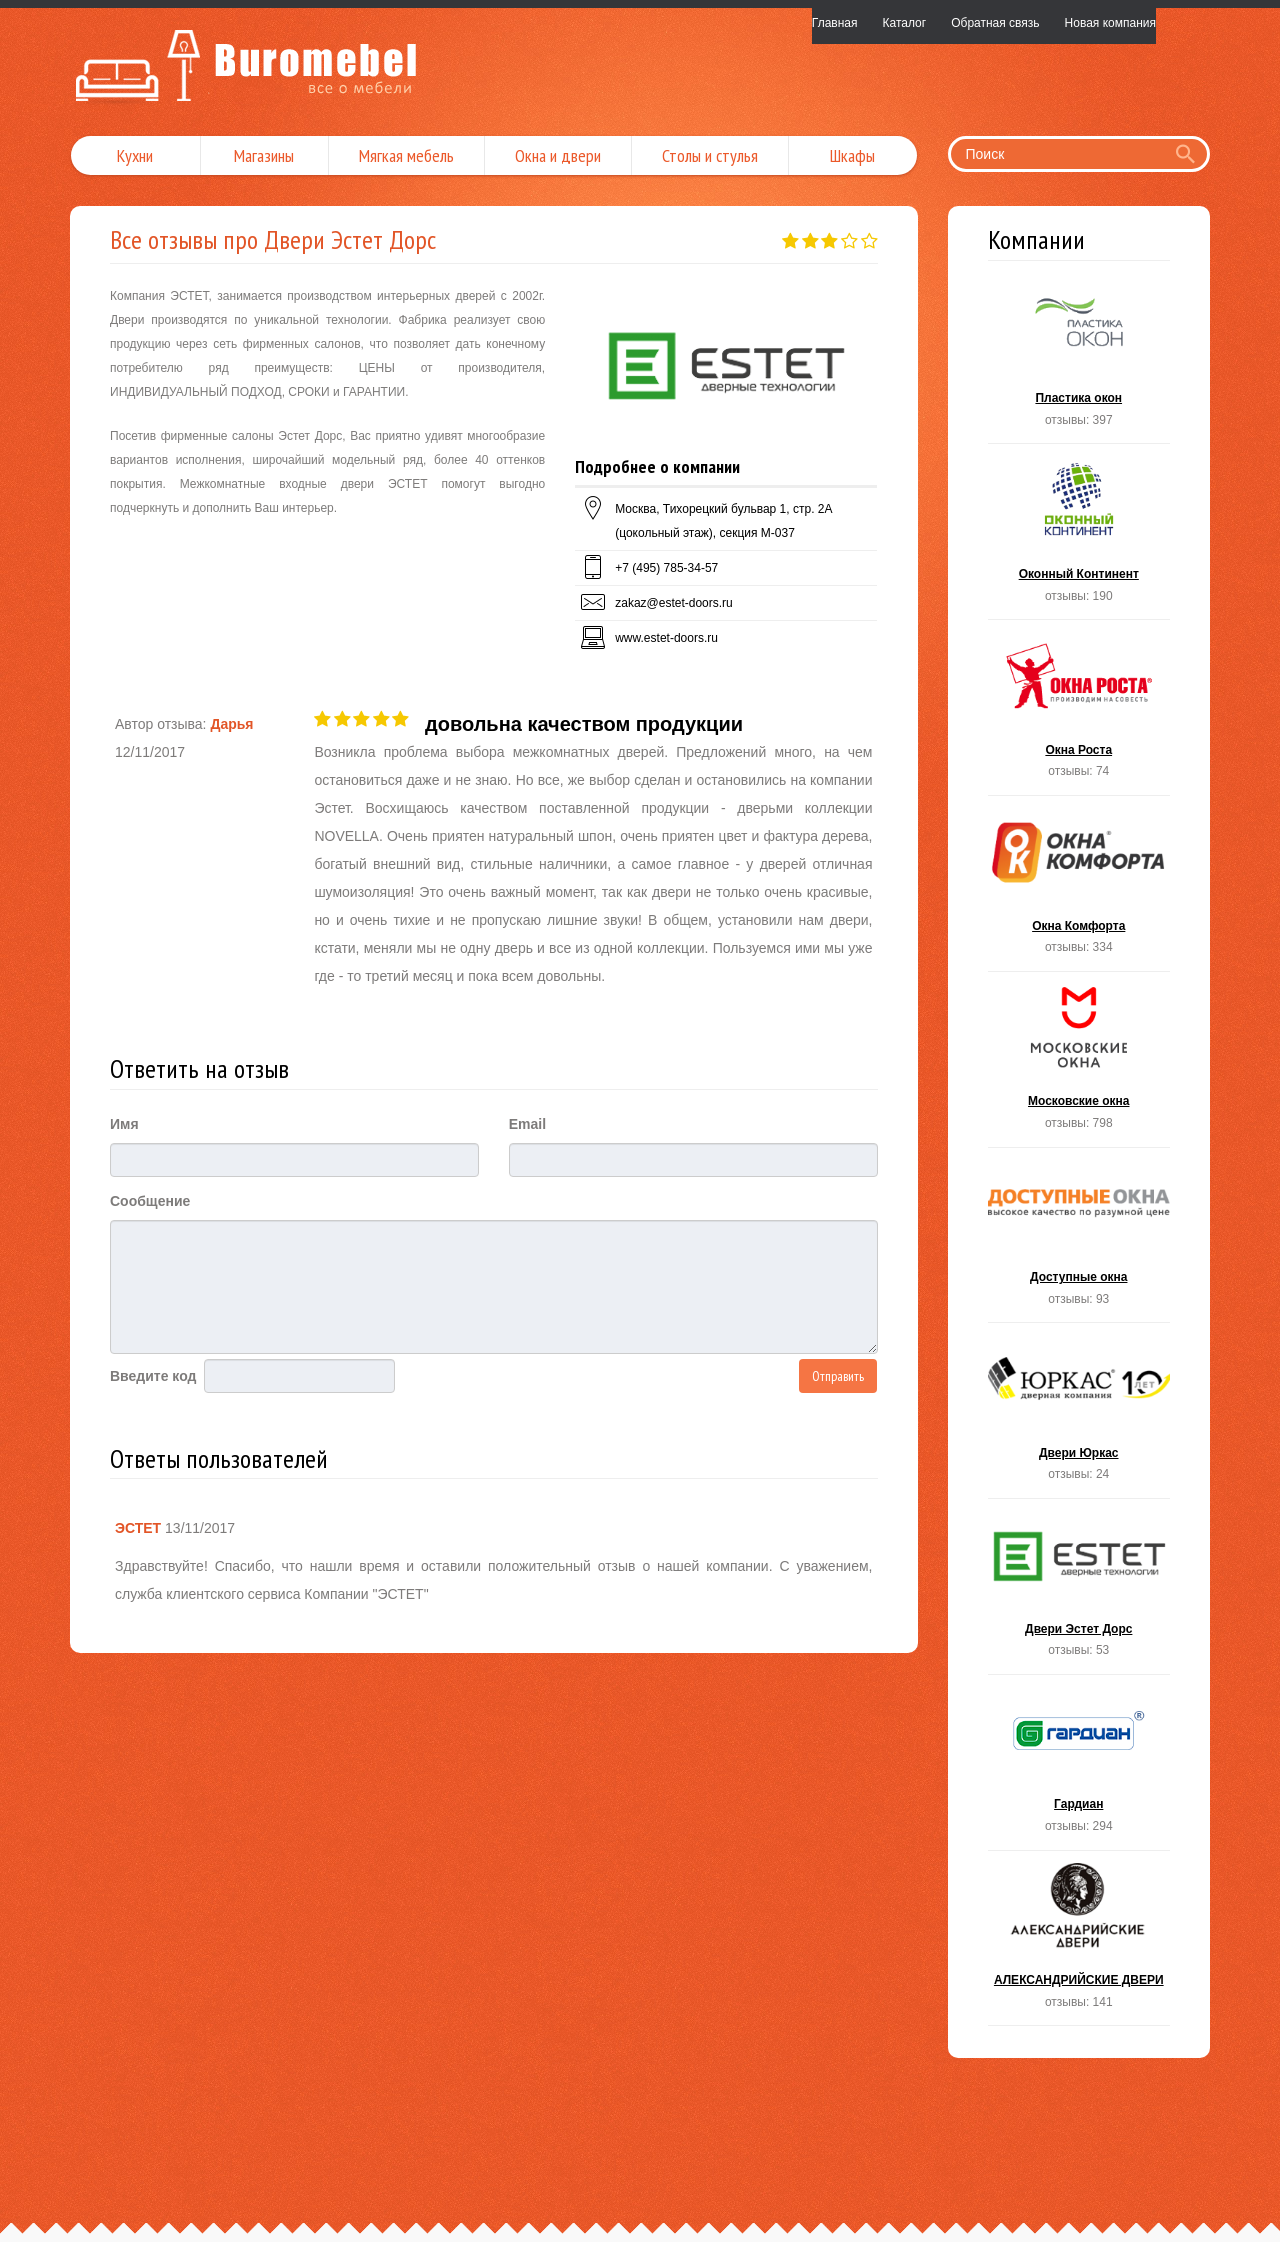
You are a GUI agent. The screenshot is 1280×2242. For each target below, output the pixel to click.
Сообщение (150, 1201)
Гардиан (1079, 1768)
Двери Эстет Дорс (1079, 1592)
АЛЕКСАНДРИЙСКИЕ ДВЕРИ (1079, 1944)
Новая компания (1110, 23)
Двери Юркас (1079, 1416)
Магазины (264, 155)
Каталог (905, 23)
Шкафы (852, 155)
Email (527, 1124)
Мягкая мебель (406, 155)
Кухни (135, 155)
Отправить (838, 1376)
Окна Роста (1079, 713)
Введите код (153, 1376)
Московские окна (1079, 1065)
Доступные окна (1079, 1241)
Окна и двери (558, 155)
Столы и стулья (710, 155)
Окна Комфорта (1079, 889)
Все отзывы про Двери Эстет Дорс (273, 239)
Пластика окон (1079, 362)
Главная (835, 23)
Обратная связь (995, 23)
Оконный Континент (1079, 537)
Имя (124, 1124)
